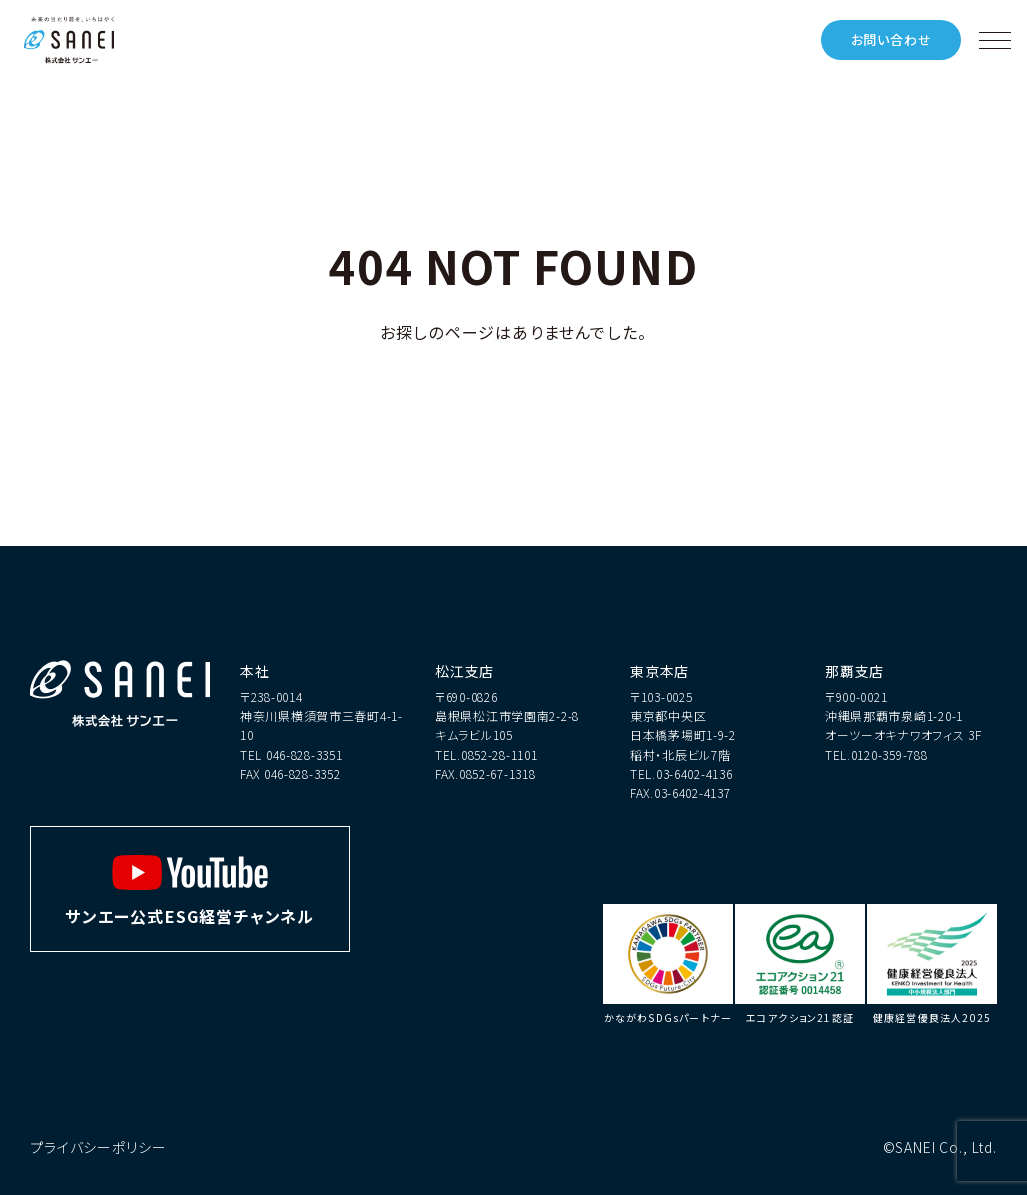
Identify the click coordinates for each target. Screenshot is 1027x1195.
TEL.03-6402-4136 (681, 773)
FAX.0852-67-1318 (485, 773)
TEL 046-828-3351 (291, 754)
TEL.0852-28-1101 (486, 754)
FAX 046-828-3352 (290, 773)
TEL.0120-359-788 (876, 754)
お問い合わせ (891, 39)
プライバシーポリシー (98, 1147)
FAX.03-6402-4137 (680, 792)
